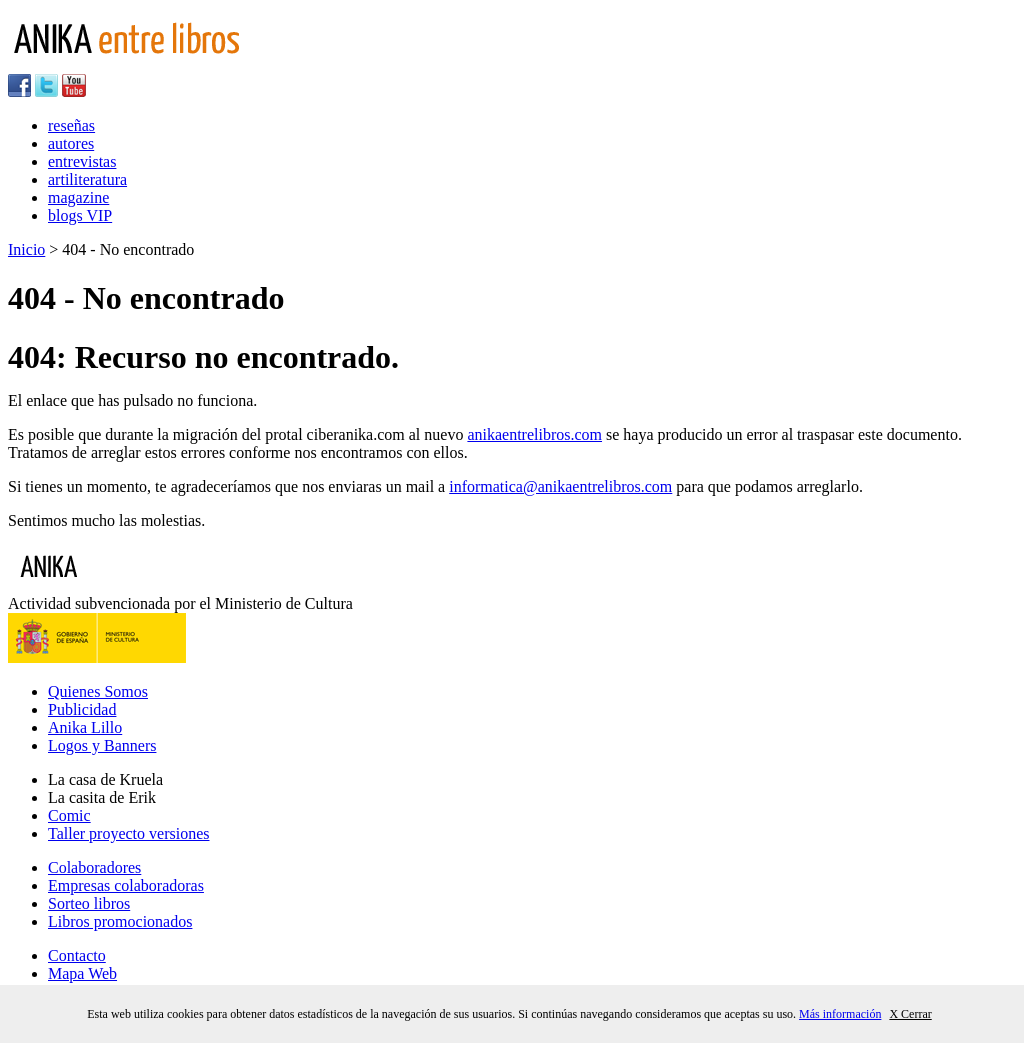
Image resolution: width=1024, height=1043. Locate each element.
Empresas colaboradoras (126, 885)
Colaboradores (94, 867)
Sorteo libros (89, 903)
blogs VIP (80, 215)
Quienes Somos (98, 691)
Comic (69, 815)
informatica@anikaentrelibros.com (560, 486)
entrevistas (82, 161)
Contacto (77, 955)
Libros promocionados (120, 921)
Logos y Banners (102, 745)
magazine (78, 197)
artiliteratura (87, 179)
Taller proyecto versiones (128, 833)
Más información (840, 1014)
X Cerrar (910, 1014)
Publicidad (82, 709)
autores (71, 143)
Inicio (26, 249)
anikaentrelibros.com (534, 434)
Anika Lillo (85, 727)
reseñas (71, 125)
